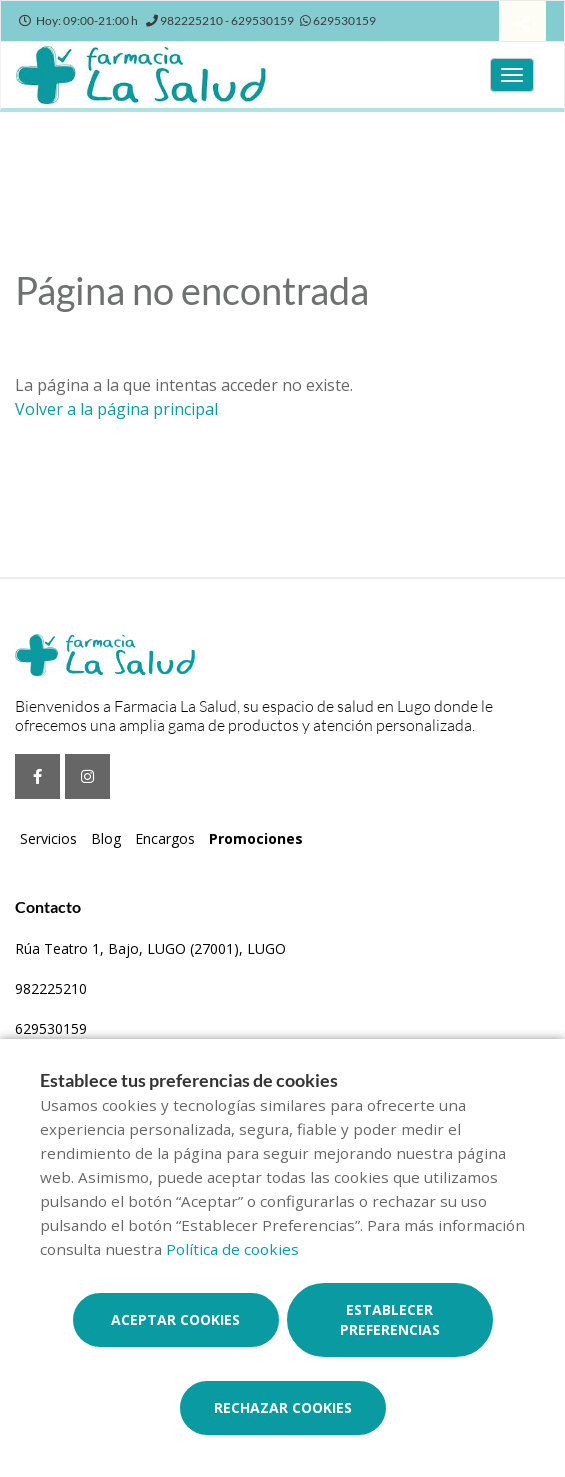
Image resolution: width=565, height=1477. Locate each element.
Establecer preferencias (390, 1319)
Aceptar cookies (175, 1319)
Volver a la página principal (116, 409)
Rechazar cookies (283, 1407)
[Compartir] (522, 23)
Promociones (256, 838)
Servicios (48, 838)
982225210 (51, 988)
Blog (106, 838)
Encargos (165, 838)
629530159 (51, 1028)
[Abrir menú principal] (512, 75)
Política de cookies (232, 1249)
